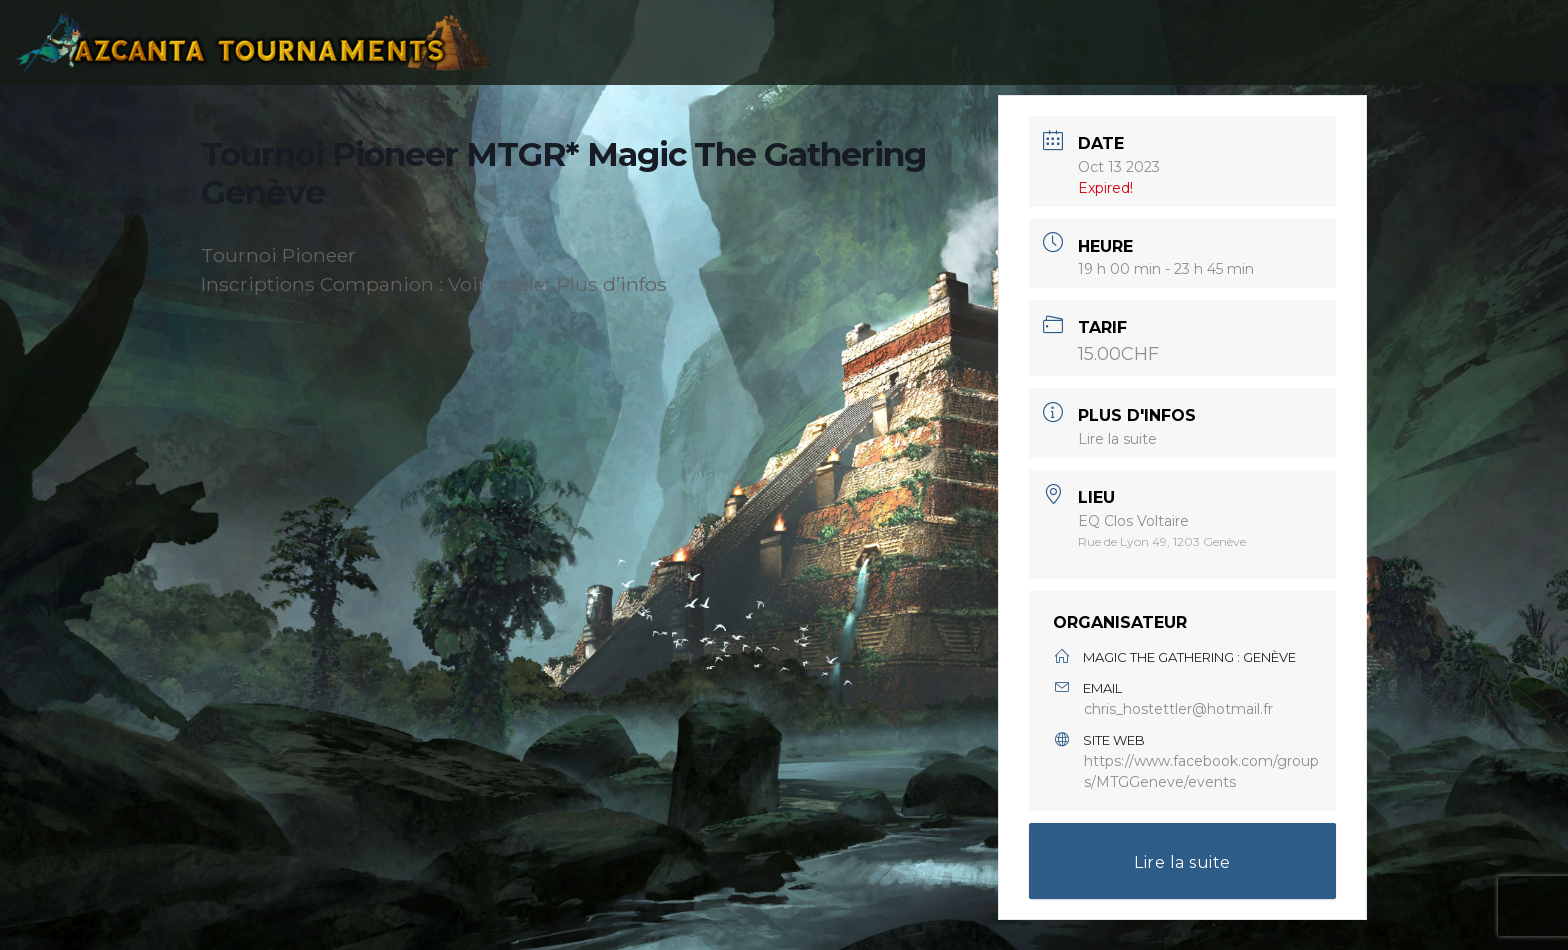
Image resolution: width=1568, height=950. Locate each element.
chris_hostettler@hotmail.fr (1178, 709)
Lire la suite (1117, 439)
